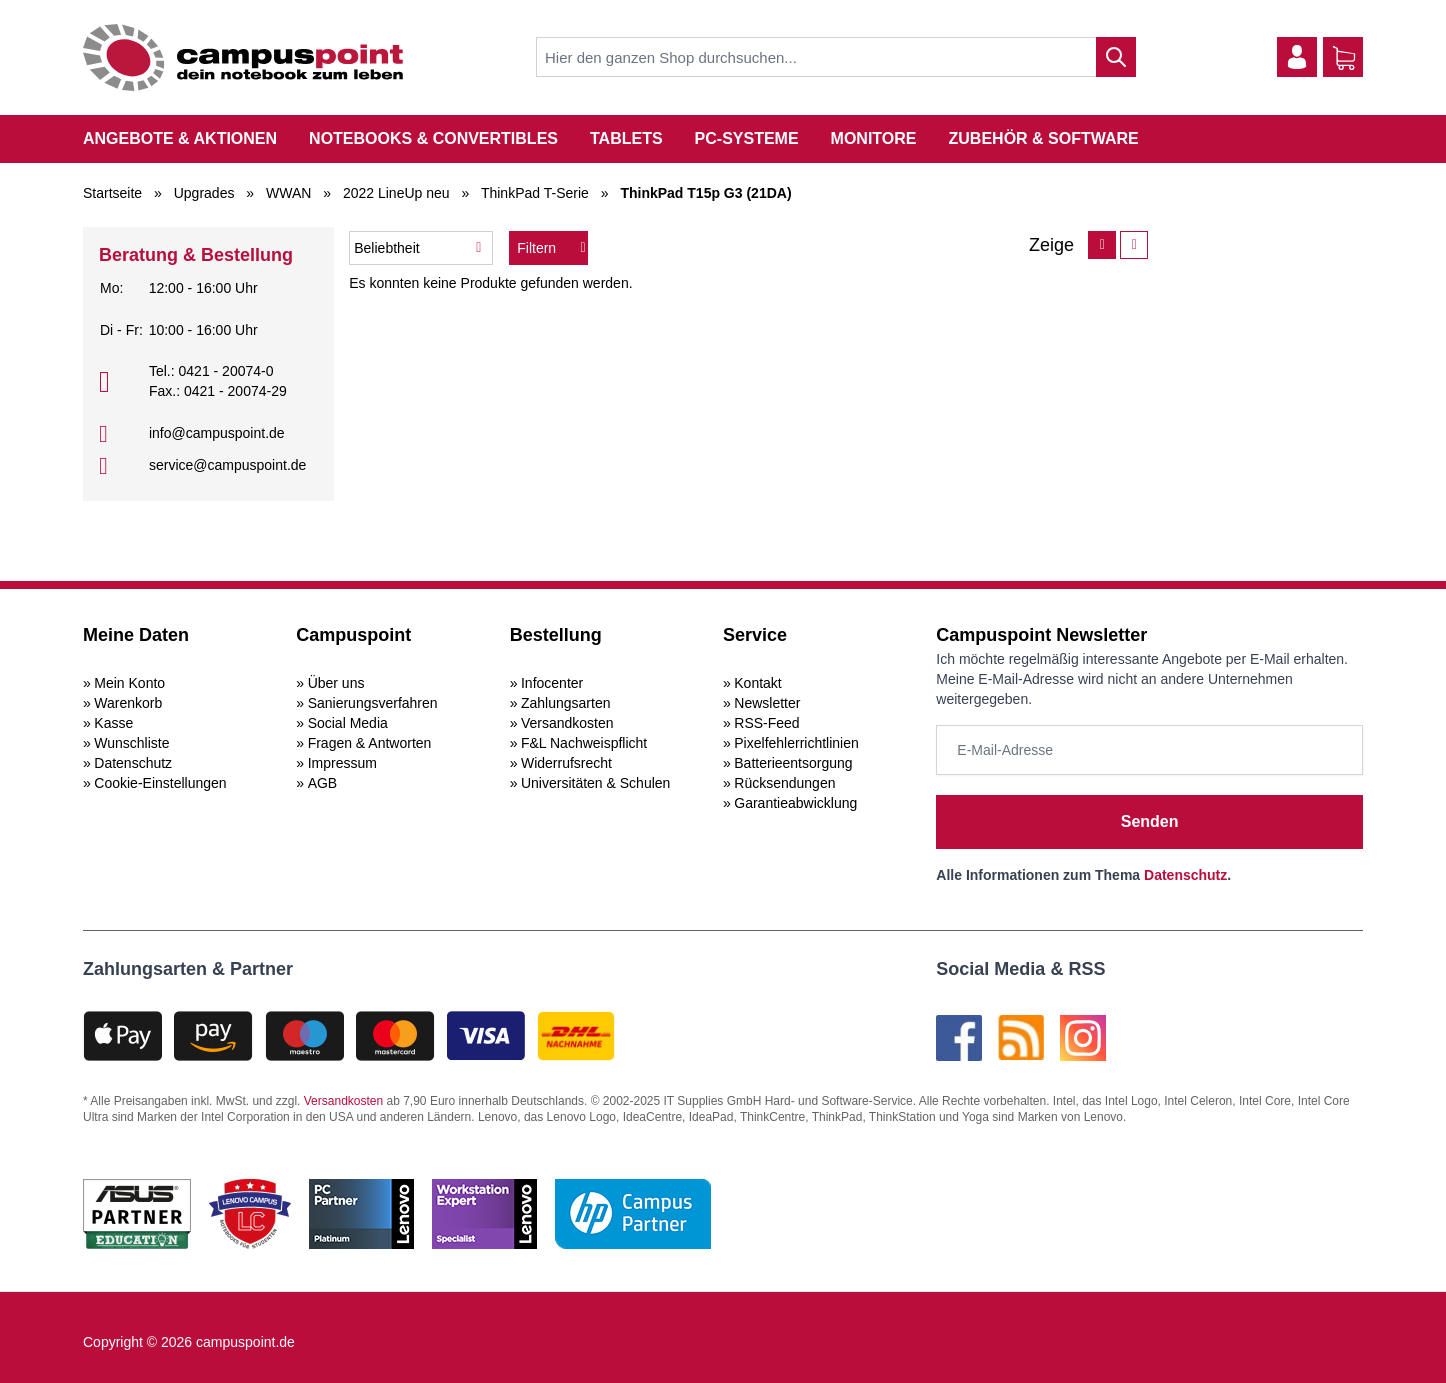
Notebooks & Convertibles (433, 138)
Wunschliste (131, 743)
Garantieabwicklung (795, 803)
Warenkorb (128, 703)
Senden (1150, 821)
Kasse (113, 723)
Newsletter (767, 703)
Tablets (626, 138)
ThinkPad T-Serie (535, 193)
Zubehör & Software (1044, 138)
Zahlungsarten (566, 703)
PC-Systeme (747, 138)
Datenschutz (133, 763)
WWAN (288, 193)
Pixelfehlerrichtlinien (796, 743)
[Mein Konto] (1297, 57)
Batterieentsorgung (793, 763)
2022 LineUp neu (396, 193)
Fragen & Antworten (370, 743)
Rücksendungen (784, 783)
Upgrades (204, 193)
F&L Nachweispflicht (584, 743)
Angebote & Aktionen (180, 138)
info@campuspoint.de (217, 433)
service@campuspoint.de (227, 465)
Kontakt (757, 683)
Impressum (342, 763)
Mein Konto (129, 683)
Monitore (874, 138)
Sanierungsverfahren (373, 703)
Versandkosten (567, 723)
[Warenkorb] (1344, 58)
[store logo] (243, 57)
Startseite (112, 193)
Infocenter (552, 683)
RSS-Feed (766, 723)
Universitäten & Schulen (595, 783)
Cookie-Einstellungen (160, 783)
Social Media (348, 723)
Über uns (336, 683)
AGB (323, 783)
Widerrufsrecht (566, 763)
